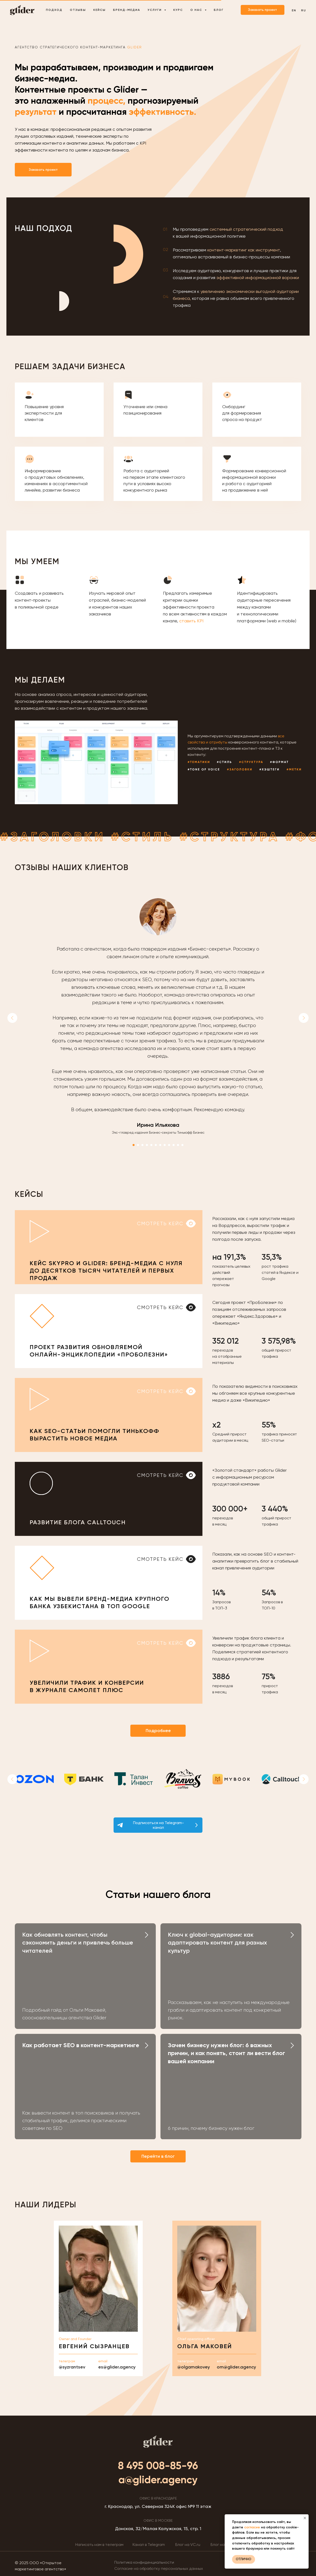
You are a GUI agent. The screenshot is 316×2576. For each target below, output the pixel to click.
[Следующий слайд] (304, 1018)
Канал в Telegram (149, 2544)
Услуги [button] (155, 10)
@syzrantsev (72, 2367)
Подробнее (158, 1730)
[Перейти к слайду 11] (178, 1145)
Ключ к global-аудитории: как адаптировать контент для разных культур (217, 1942)
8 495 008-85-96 (158, 2465)
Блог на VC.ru (187, 2544)
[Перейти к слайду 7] (160, 1145)
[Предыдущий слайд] (12, 1018)
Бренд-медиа (126, 10)
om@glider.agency (236, 2367)
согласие (252, 2527)
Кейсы (99, 10)
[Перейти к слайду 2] (138, 1145)
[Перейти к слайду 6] (156, 1145)
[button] (262, 10)
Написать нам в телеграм (99, 2544)
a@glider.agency (158, 2479)
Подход (54, 10)
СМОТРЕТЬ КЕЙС (160, 1223)
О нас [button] (196, 10)
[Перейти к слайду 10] (174, 1145)
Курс (178, 10)
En (294, 10)
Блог (219, 10)
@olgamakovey (193, 2367)
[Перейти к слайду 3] (142, 1145)
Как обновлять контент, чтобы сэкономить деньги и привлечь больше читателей (77, 1942)
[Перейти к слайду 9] (169, 1145)
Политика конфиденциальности (144, 2562)
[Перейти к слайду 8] (165, 1145)
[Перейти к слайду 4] (147, 1145)
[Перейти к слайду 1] (134, 1145)
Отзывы (78, 10)
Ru (303, 10)
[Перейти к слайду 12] (182, 1145)
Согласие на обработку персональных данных (158, 2568)
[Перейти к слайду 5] (151, 1145)
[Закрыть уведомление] (304, 2518)
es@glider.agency (117, 2367)
